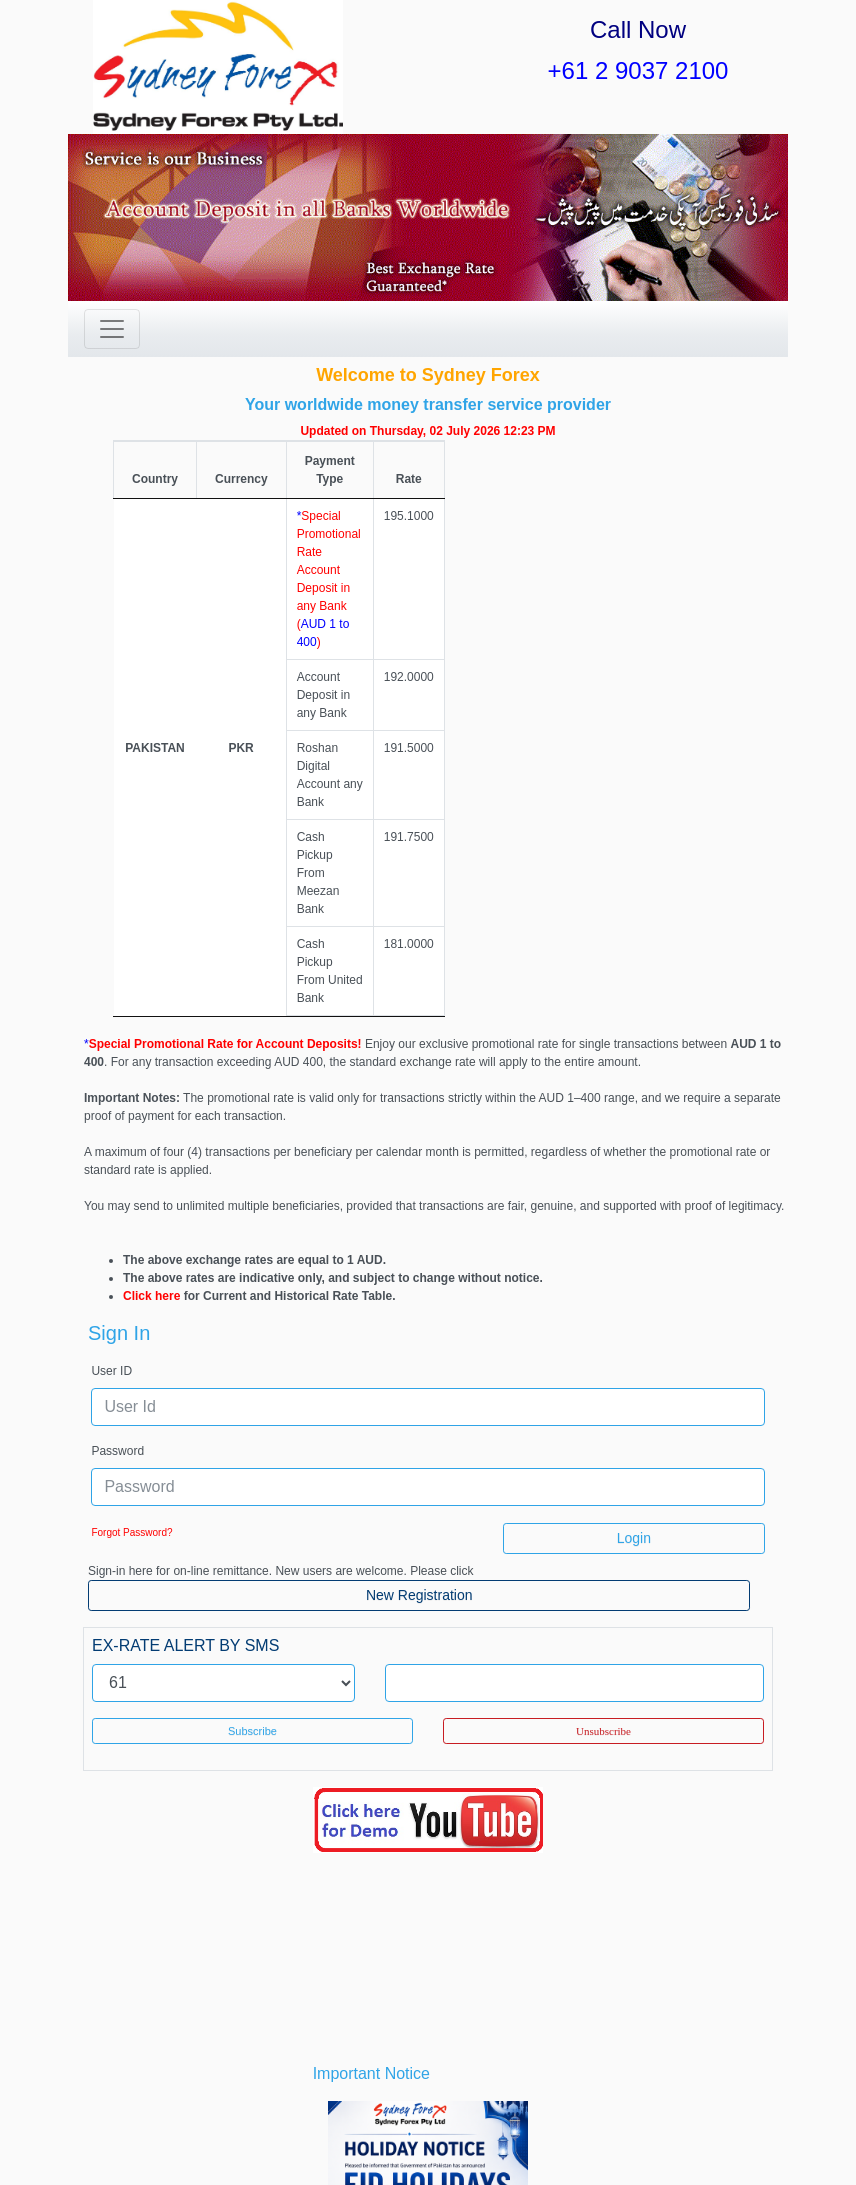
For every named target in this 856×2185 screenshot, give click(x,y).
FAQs (660, 2134)
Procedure (226, 2134)
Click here (151, 954)
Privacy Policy (584, 2134)
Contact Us (727, 2134)
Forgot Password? (131, 1190)
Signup (427, 2152)
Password (117, 1109)
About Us (157, 2134)
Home (102, 2134)
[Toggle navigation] (112, 329)
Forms (375, 2134)
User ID (111, 1029)
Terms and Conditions (466, 2134)
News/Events (306, 2134)
